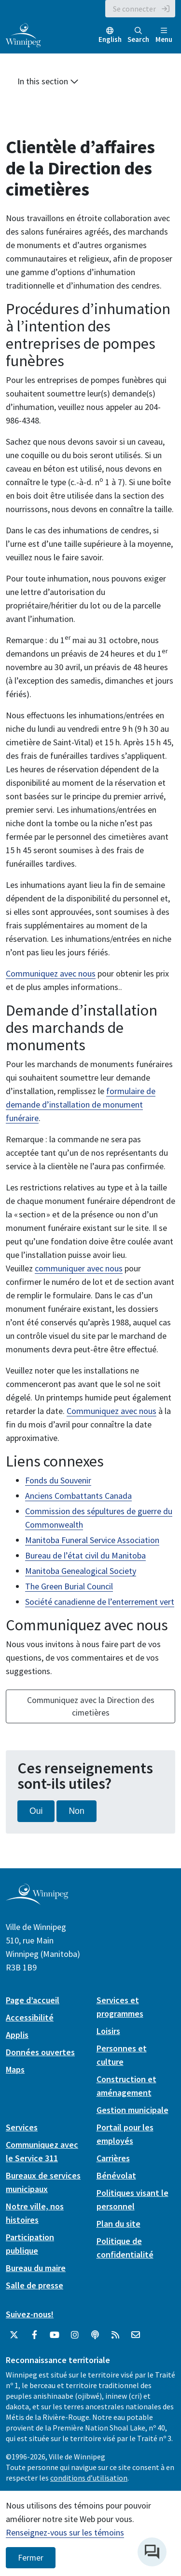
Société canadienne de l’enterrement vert (99, 1601)
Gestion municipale (132, 2109)
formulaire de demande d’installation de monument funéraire (80, 1104)
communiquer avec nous (79, 1268)
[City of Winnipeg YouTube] (54, 2335)
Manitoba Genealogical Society (80, 1570)
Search (138, 35)
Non (76, 1811)
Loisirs (108, 2030)
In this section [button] (48, 81)
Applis (17, 2034)
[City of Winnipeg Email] (135, 2335)
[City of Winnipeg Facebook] (34, 2335)
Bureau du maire (36, 2267)
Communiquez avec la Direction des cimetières (90, 1706)
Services (22, 2127)
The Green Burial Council (69, 1586)
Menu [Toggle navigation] (163, 35)
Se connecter (134, 8)
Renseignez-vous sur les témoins (65, 2532)
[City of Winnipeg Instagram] (75, 2335)
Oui (35, 1811)
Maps (15, 2069)
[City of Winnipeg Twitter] (14, 2335)
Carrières (113, 2158)
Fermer (30, 2557)
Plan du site (118, 2223)
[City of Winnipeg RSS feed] (115, 2335)
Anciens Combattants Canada (78, 1495)
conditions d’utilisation (88, 2478)
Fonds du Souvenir (58, 1480)
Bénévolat (116, 2175)
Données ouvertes (40, 2052)
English (110, 39)
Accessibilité (30, 2017)
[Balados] (95, 2335)
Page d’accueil (32, 2000)
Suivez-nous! (30, 2314)
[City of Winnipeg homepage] (37, 1900)
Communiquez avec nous (51, 973)
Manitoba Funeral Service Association (92, 1540)
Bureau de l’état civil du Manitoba (85, 1555)
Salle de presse (34, 2285)
